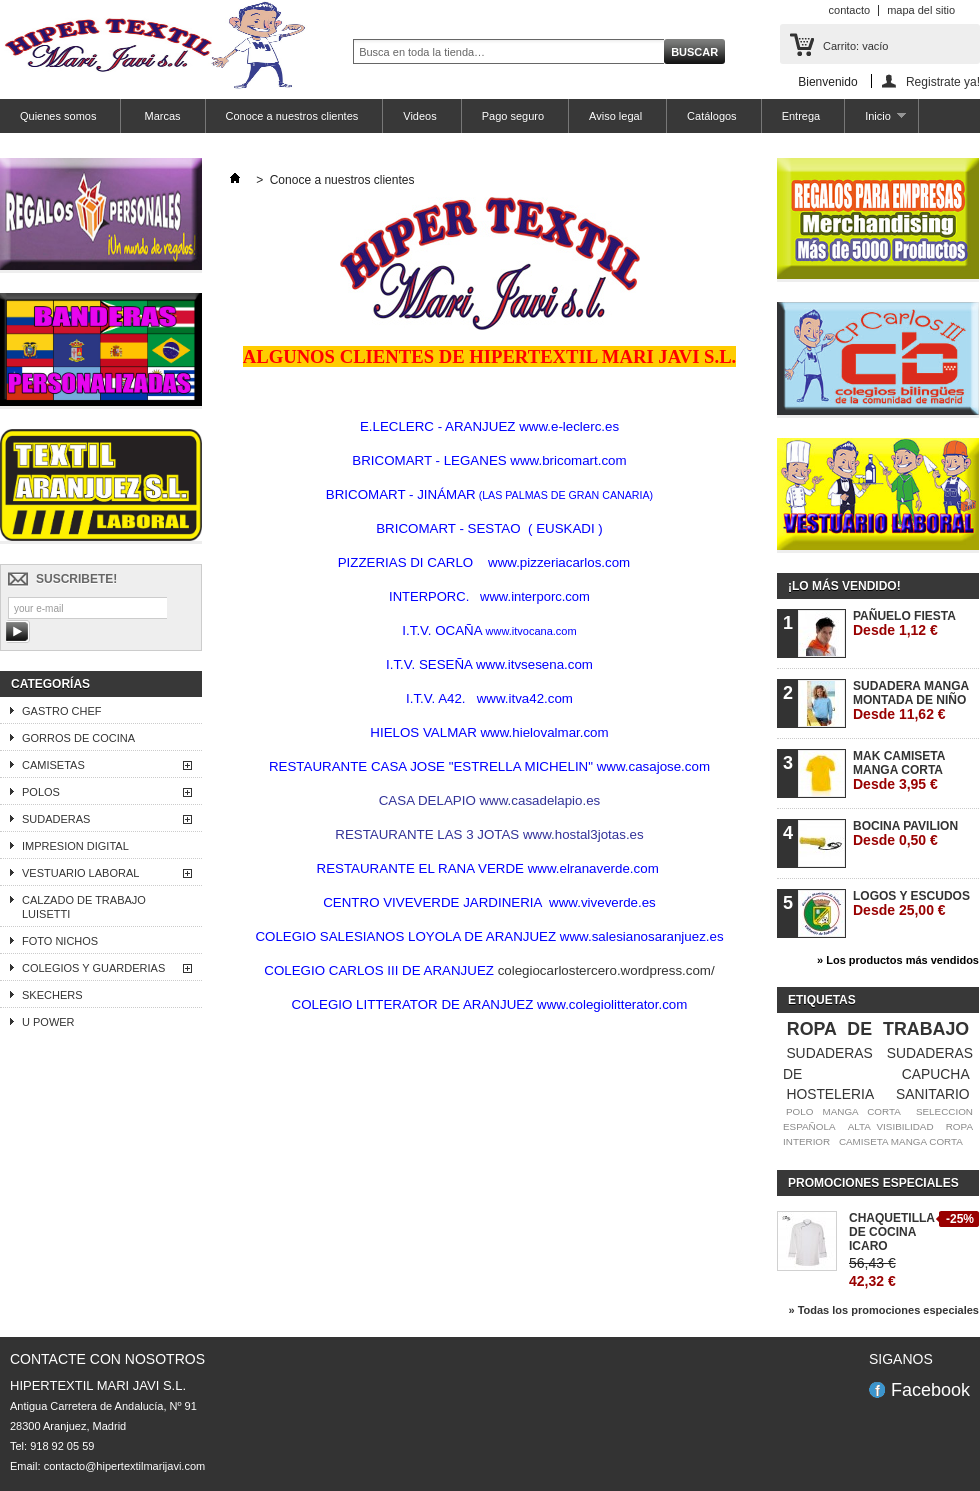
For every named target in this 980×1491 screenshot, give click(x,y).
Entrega (801, 116)
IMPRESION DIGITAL (75, 846)
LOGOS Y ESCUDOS (911, 903)
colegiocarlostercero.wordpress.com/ (606, 970)
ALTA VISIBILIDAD (891, 1126)
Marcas (160, 116)
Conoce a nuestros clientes (292, 116)
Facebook (930, 1390)
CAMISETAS (53, 765)
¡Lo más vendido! (844, 586)
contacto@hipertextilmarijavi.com (125, 1466)
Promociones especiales (873, 1183)
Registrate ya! (943, 81)
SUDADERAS (56, 819)
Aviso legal (615, 116)
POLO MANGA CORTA (843, 1111)
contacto (850, 10)
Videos (419, 116)
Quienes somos (58, 116)
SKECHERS (52, 995)
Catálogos (712, 116)
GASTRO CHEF (61, 711)
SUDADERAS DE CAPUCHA (878, 1063)
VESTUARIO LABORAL (80, 873)
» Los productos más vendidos (898, 960)
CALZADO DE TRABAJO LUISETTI (84, 907)
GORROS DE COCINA (78, 738)
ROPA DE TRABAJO (878, 1029)
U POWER (48, 1022)
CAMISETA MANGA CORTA (901, 1141)
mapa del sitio (921, 10)
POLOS (41, 792)
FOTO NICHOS (60, 941)
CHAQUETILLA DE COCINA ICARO (892, 1232)
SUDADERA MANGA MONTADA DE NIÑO (911, 700)
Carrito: (855, 46)
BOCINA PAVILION (905, 833)
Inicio (875, 121)
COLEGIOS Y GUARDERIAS (93, 968)
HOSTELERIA (830, 1094)
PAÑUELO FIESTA (904, 623)
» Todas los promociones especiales (883, 1310)
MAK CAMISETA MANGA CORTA (899, 770)
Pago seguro (513, 116)
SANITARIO (933, 1094)
